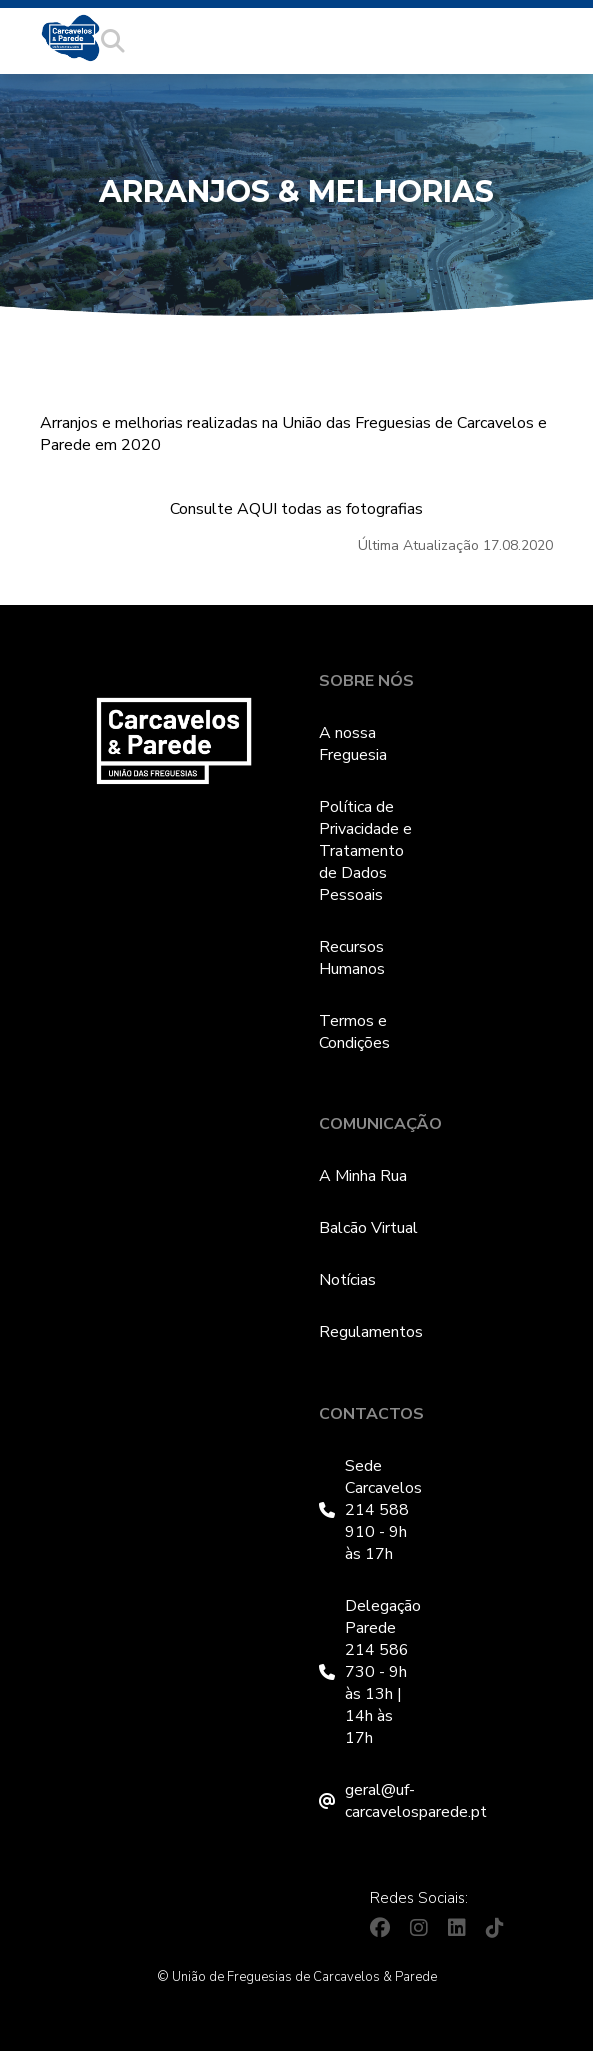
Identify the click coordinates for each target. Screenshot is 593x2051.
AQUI (257, 509)
